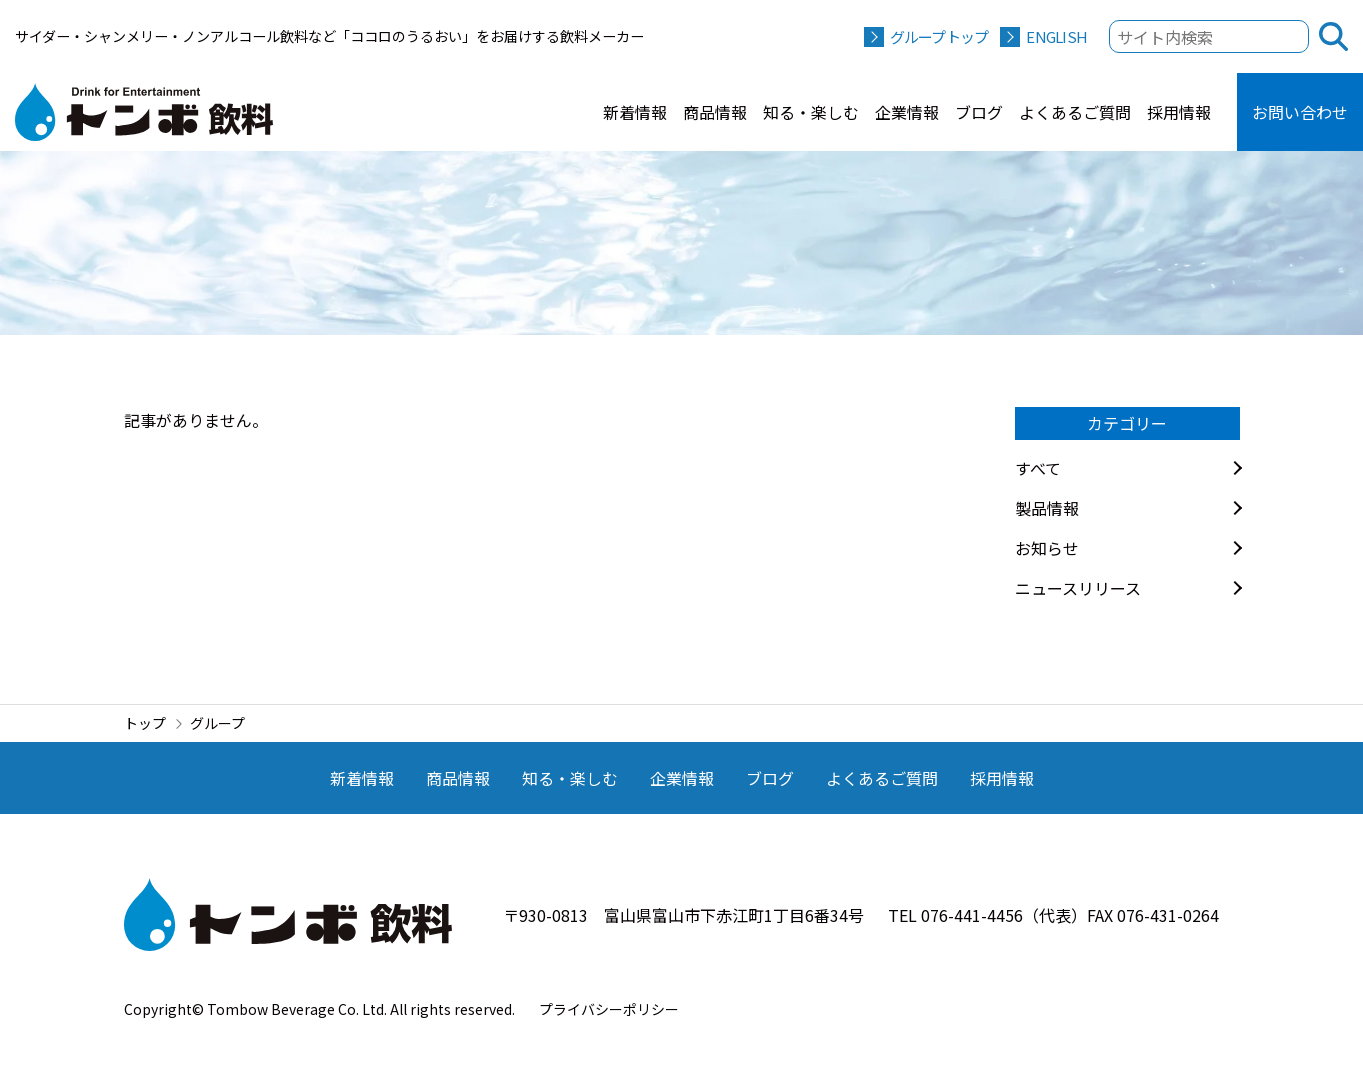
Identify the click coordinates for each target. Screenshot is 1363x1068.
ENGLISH (1056, 36)
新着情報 (635, 112)
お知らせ (1047, 548)
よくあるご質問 (1075, 112)
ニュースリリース (1078, 588)
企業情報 (907, 112)
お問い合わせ (1300, 112)
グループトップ (939, 36)
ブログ (979, 112)
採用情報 (1179, 112)
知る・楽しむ (811, 112)
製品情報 (1047, 508)
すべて (1038, 468)
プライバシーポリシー (609, 1009)
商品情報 (715, 112)
